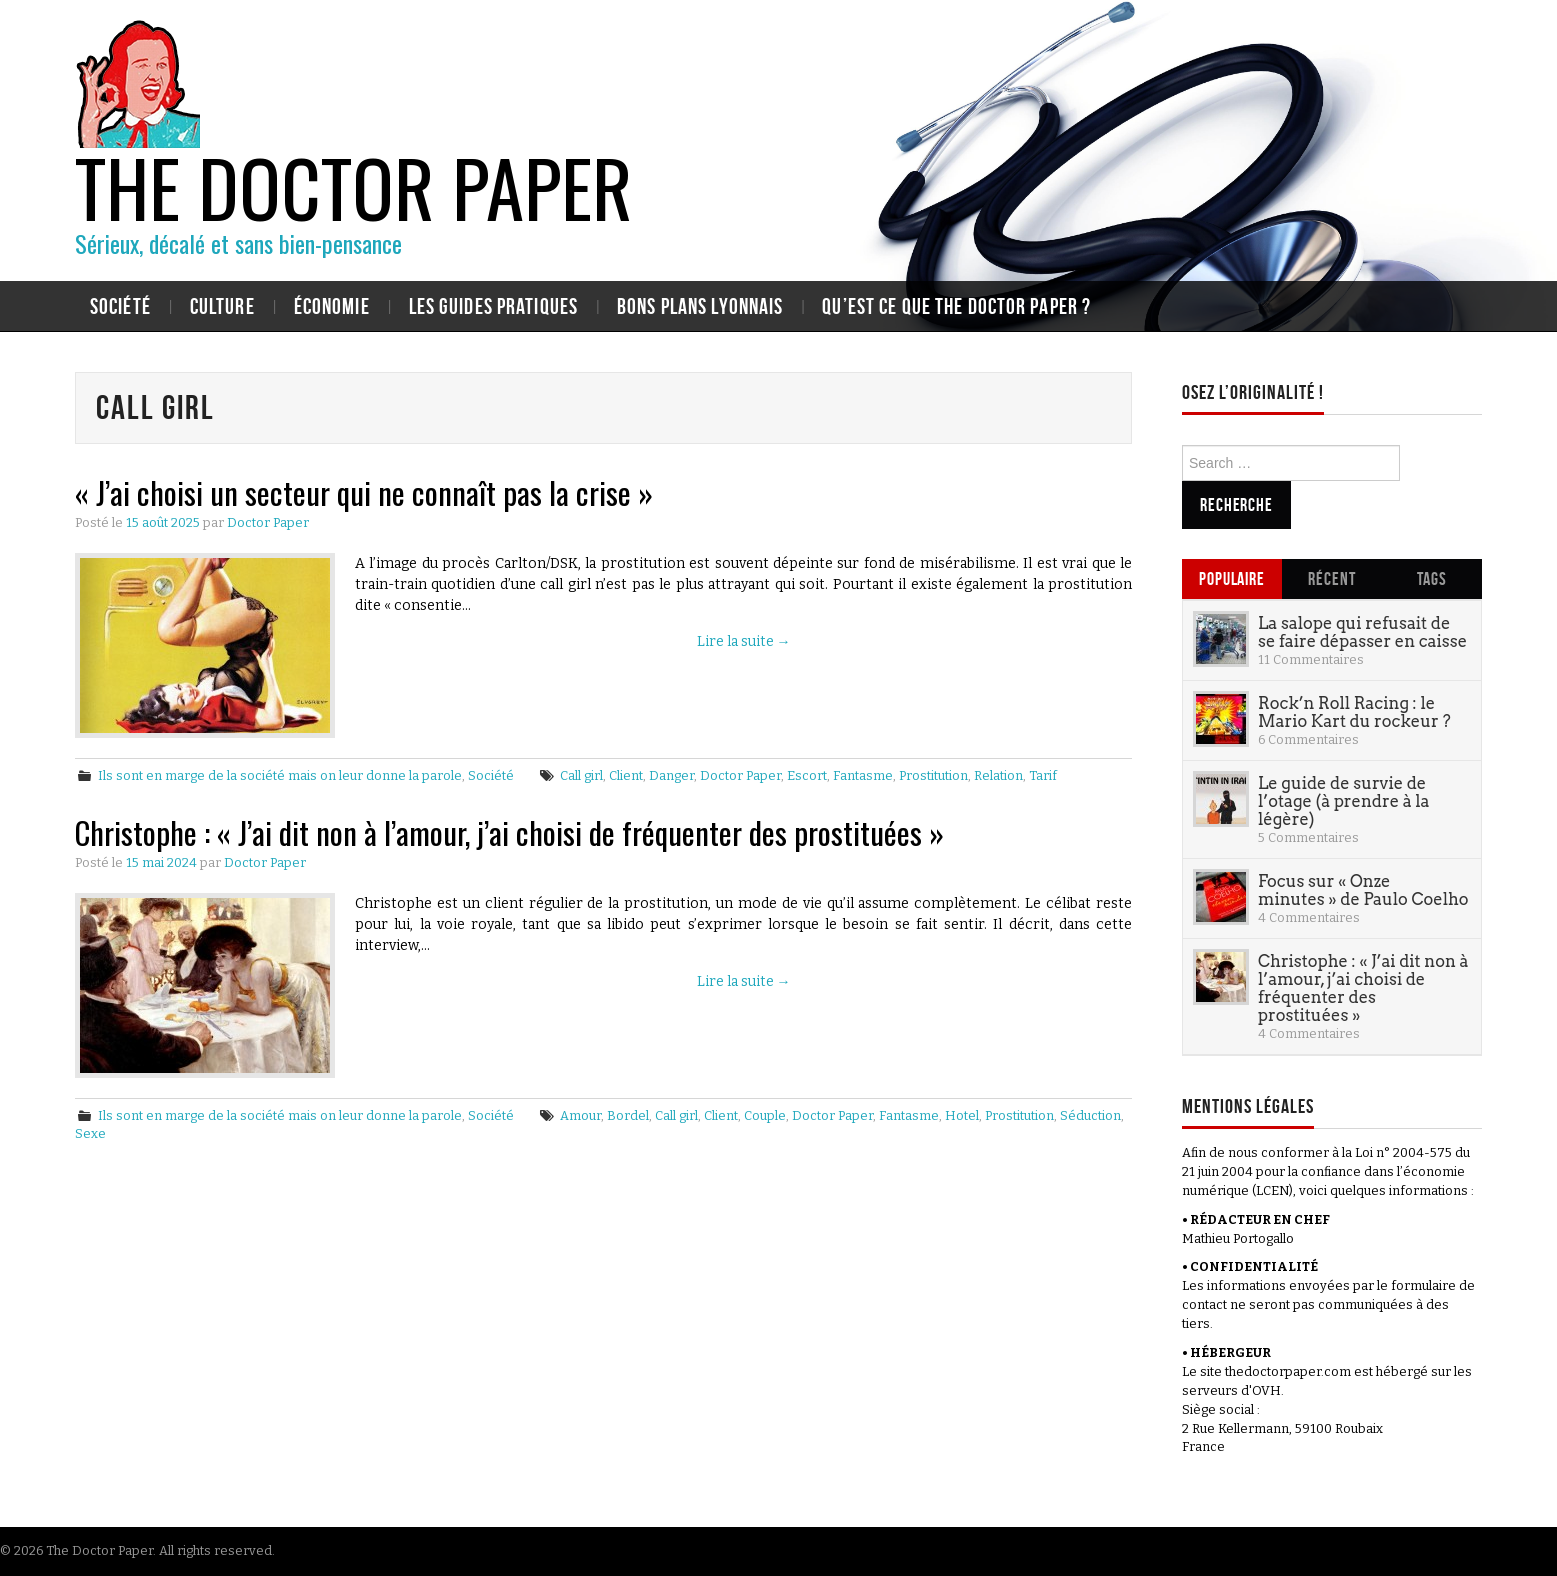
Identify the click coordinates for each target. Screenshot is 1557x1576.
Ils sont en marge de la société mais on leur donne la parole (280, 775)
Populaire (1232, 578)
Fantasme (863, 775)
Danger (671, 775)
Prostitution (933, 775)
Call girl (581, 775)
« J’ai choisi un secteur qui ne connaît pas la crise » (364, 492)
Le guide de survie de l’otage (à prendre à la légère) (1343, 801)
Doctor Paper (268, 522)
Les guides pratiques (493, 306)
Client (626, 775)
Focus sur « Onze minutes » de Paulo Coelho (1363, 890)
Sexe (90, 1133)
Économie (332, 306)
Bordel (628, 1115)
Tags (1432, 578)
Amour (580, 1115)
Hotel (962, 1115)
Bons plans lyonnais (700, 306)
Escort (807, 775)
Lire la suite (744, 641)
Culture (222, 306)
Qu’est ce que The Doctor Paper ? (956, 306)
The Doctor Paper (353, 186)
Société (120, 306)
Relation (998, 775)
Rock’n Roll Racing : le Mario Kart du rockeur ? (1354, 712)
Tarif (1043, 775)
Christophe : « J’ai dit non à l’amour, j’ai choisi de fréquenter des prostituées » (509, 832)
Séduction (1090, 1115)
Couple (765, 1115)
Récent (1331, 578)
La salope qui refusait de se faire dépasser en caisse (1362, 632)
